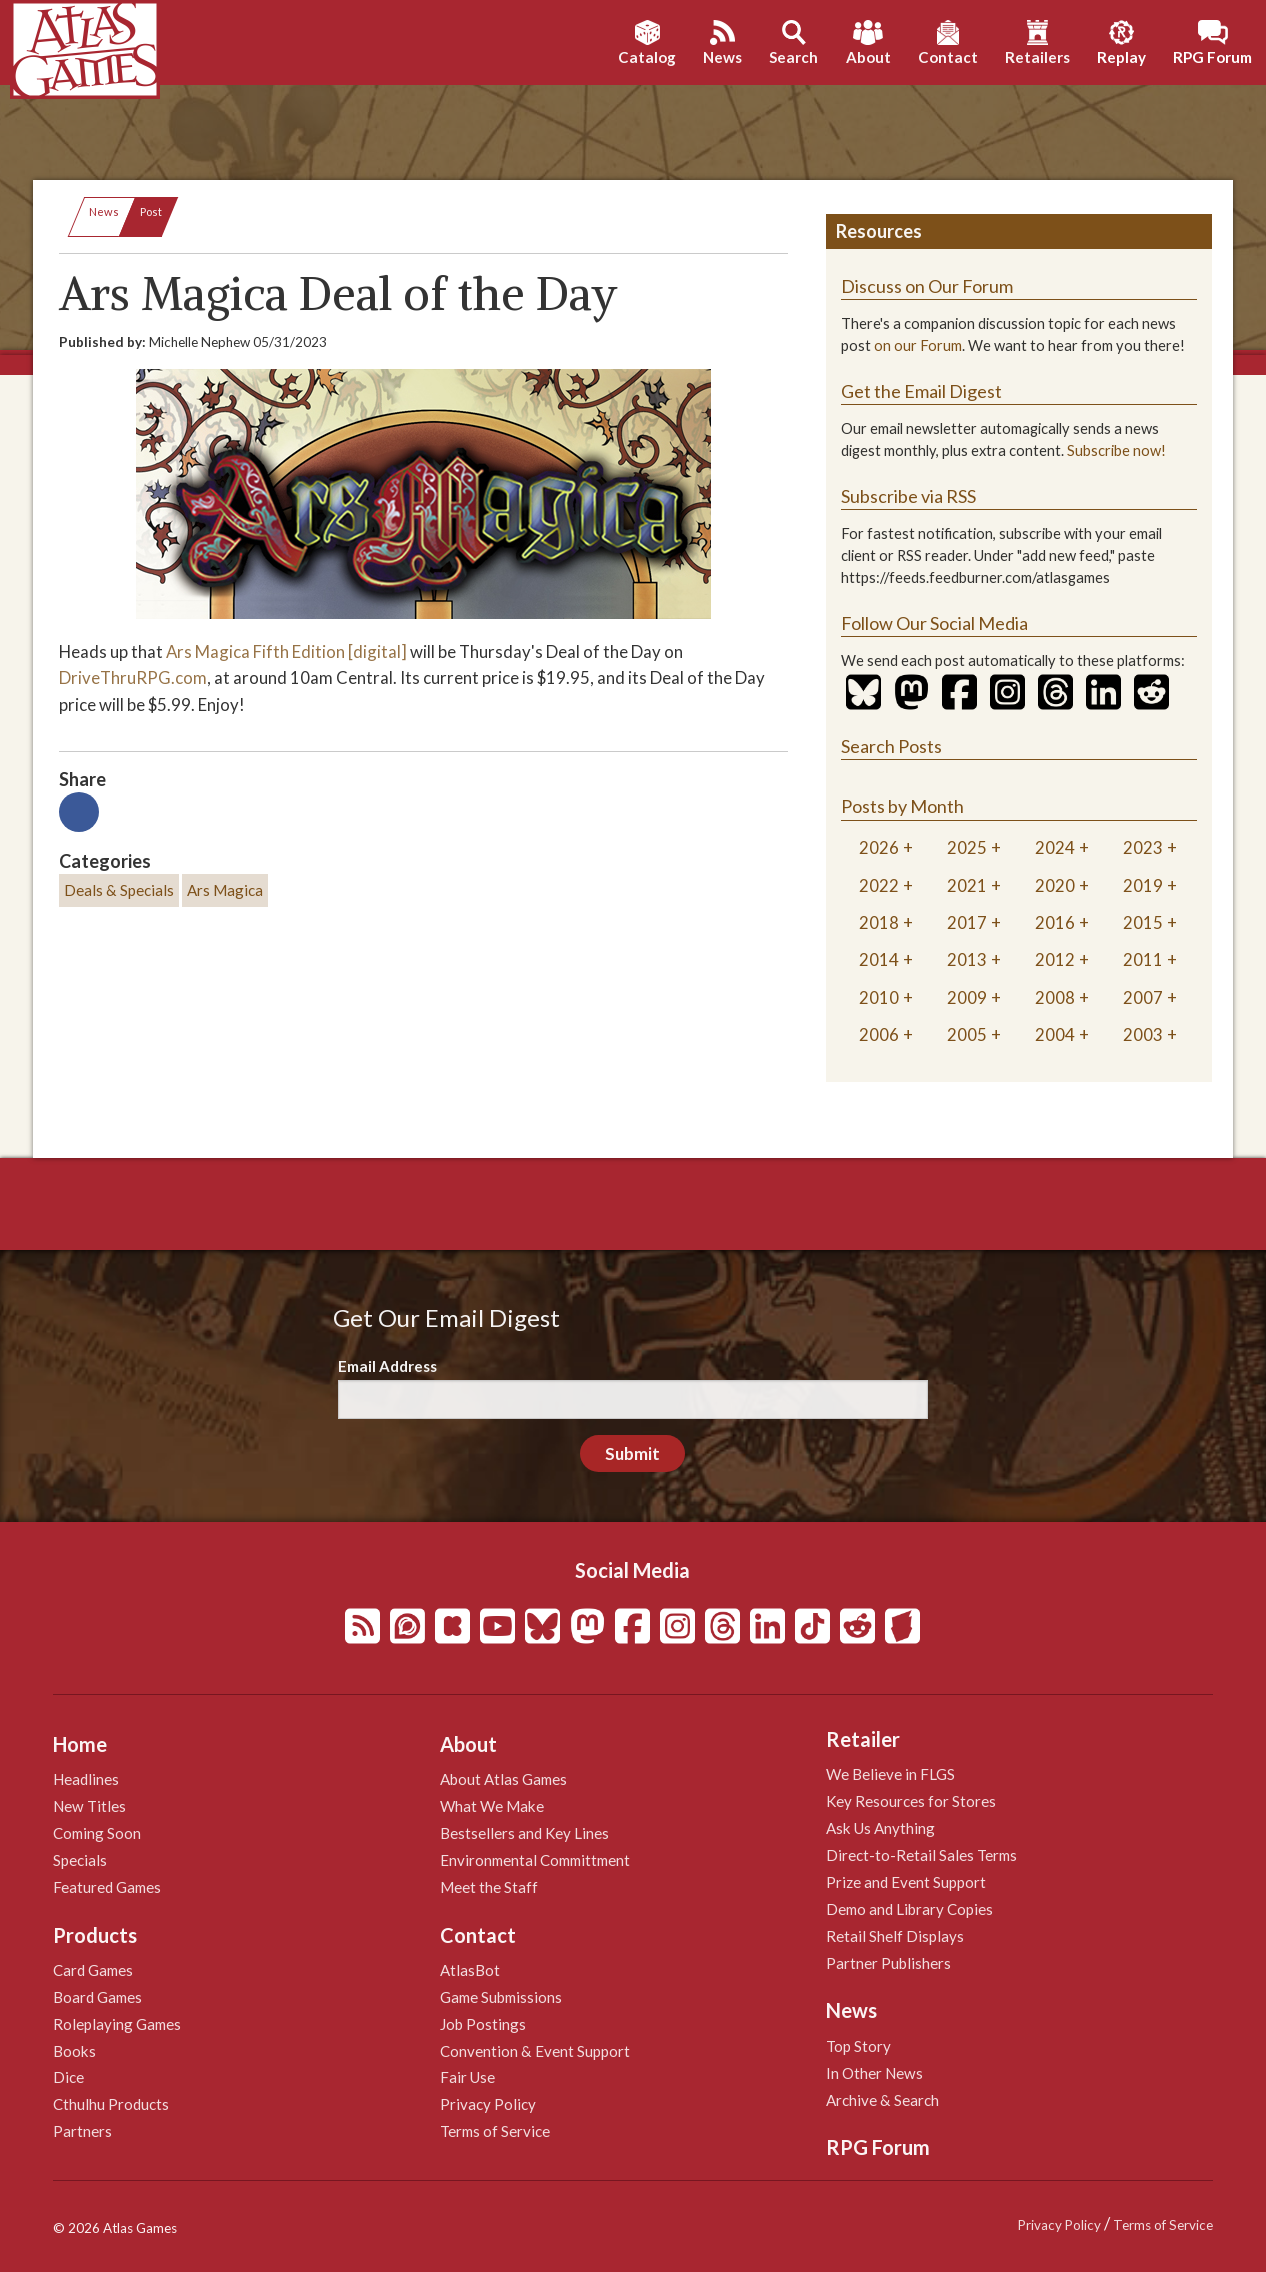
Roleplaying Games (117, 2024)
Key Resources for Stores (911, 1801)
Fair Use (467, 2077)
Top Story (858, 2046)
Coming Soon (97, 1833)
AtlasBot (470, 1970)
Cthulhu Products (111, 2104)
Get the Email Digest (921, 391)
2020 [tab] (1055, 885)
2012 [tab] (1055, 959)
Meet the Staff (489, 1887)
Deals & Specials (119, 890)
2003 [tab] (1143, 1034)
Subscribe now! (1116, 450)
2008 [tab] (1055, 997)
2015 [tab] (1143, 922)
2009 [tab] (967, 997)
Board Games (97, 1997)
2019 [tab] (1143, 885)
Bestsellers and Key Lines (524, 1833)
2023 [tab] (1143, 847)
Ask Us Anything (880, 1828)
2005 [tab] (967, 1034)
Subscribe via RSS (908, 496)
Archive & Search (882, 2100)
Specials (80, 1860)
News (104, 211)
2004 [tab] (1055, 1034)
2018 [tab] (879, 922)
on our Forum (918, 345)
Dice (68, 2077)
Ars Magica (225, 890)
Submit (632, 1453)
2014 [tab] (879, 959)
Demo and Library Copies (909, 1909)
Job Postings (483, 2024)
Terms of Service (495, 2131)
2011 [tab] (1143, 959)
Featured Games (107, 1887)
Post (151, 211)
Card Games (93, 1970)
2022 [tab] (879, 885)
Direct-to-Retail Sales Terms (921, 1855)
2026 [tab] (879, 847)
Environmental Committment (535, 1860)
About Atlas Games (503, 1779)
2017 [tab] (967, 922)
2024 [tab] (1055, 847)
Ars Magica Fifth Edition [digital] (286, 651)
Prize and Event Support (906, 1882)
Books (74, 2051)
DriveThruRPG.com (133, 677)
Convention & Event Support (535, 2051)
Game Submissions (501, 1997)
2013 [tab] (967, 959)
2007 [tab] (1143, 997)
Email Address (387, 1366)
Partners (82, 2131)
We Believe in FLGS (890, 1774)
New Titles (89, 1806)
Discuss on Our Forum (927, 286)
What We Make (492, 1806)
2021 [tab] (967, 885)
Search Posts (891, 746)
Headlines (86, 1779)
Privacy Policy (488, 2104)
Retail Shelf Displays (895, 1936)
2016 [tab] (1055, 922)
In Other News (874, 2073)
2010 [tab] (879, 997)
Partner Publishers (888, 1963)
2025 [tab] (967, 847)
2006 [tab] (879, 1034)
